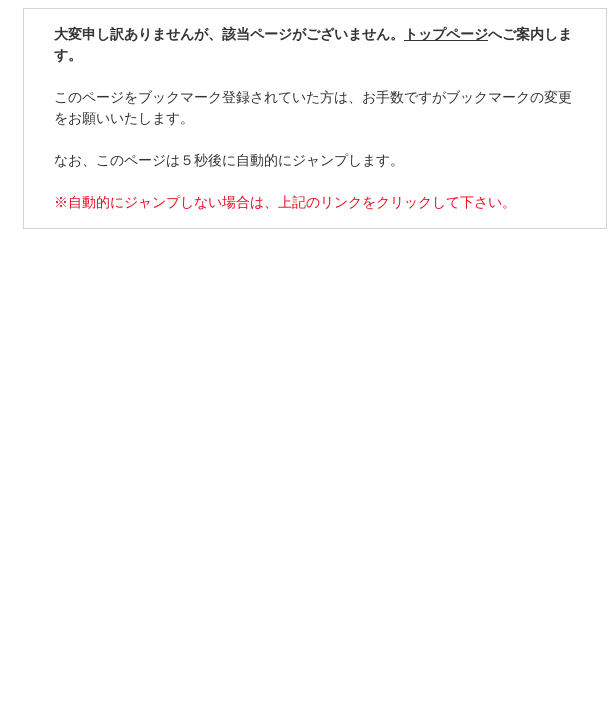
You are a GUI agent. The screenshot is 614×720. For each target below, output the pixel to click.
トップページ (446, 34)
